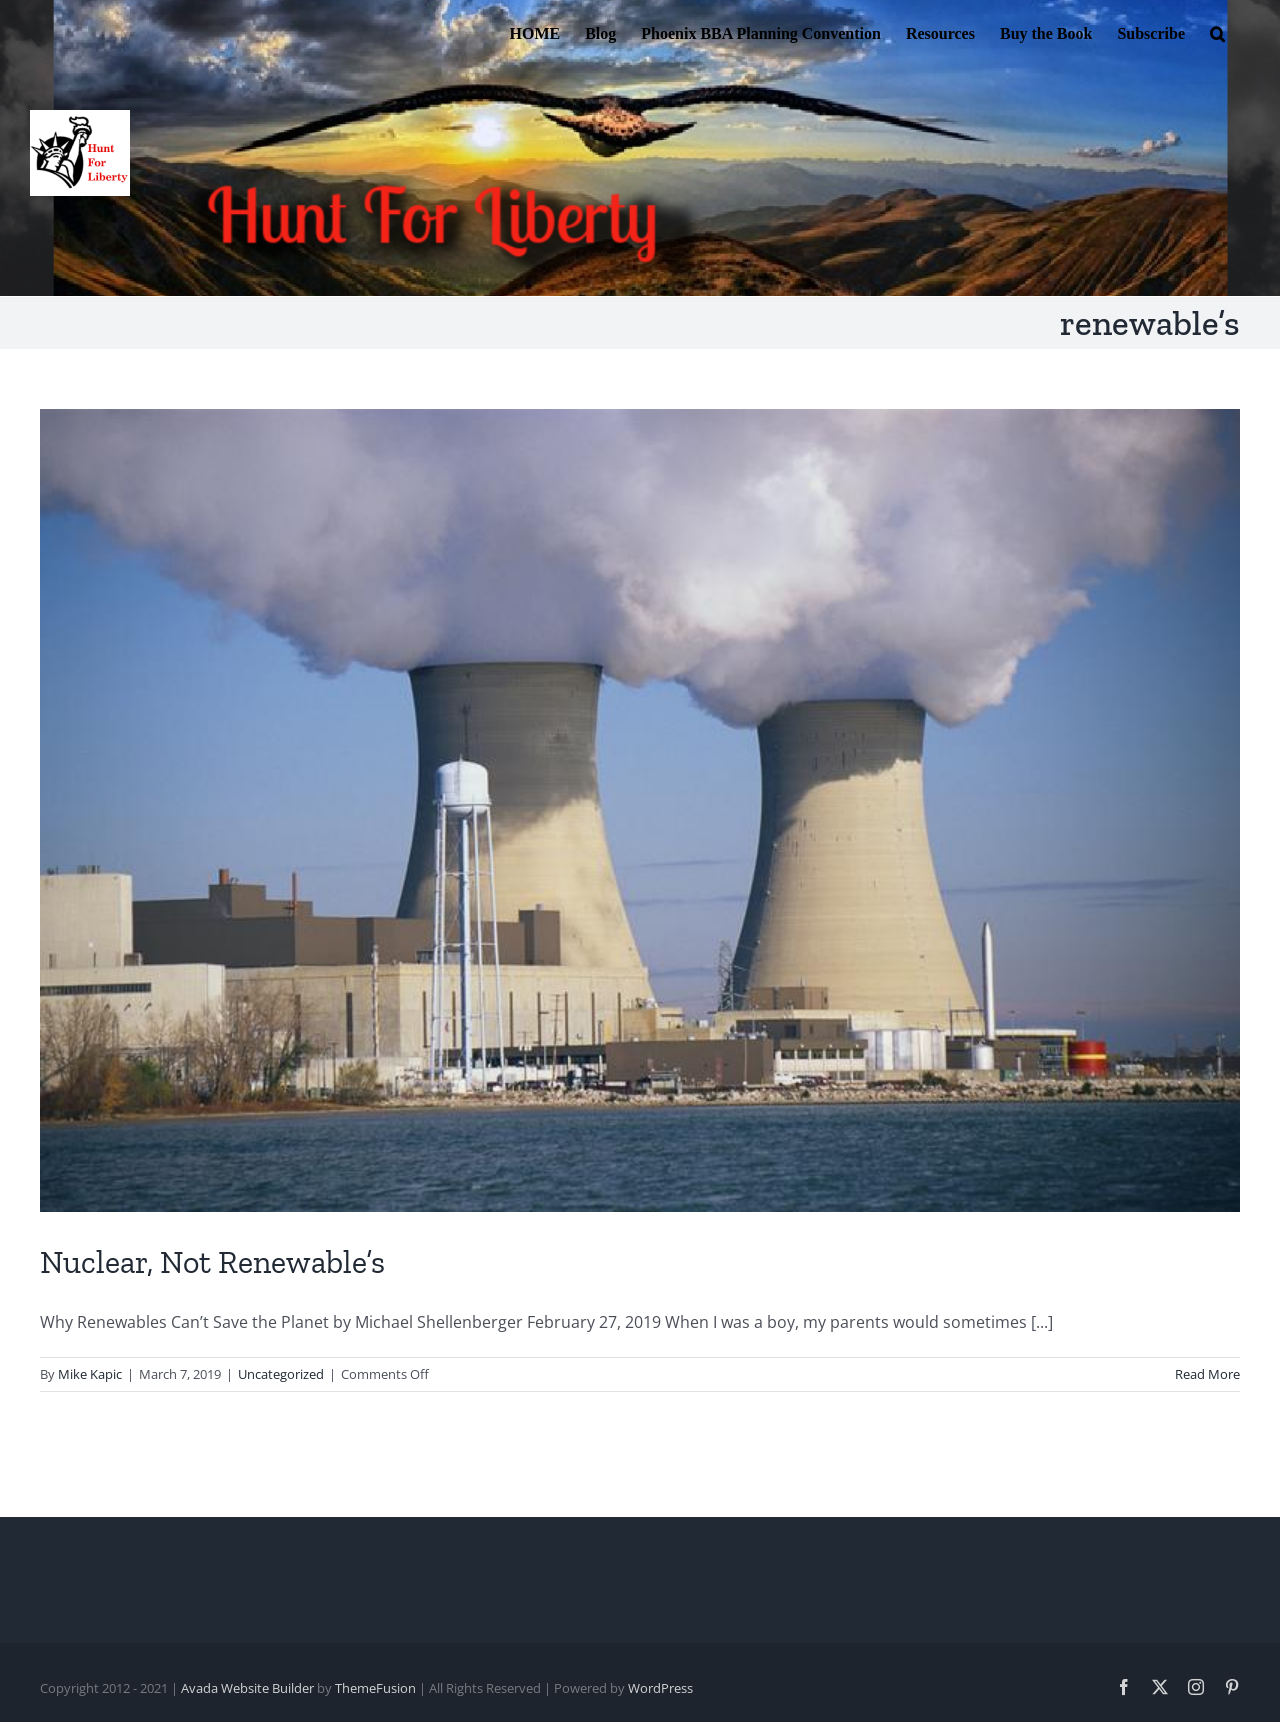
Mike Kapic (90, 1374)
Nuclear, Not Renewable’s (212, 1262)
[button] (1217, 32)
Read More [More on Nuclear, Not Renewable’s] (1207, 1374)
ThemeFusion (375, 1688)
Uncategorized (281, 1374)
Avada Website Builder (247, 1688)
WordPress (660, 1688)
